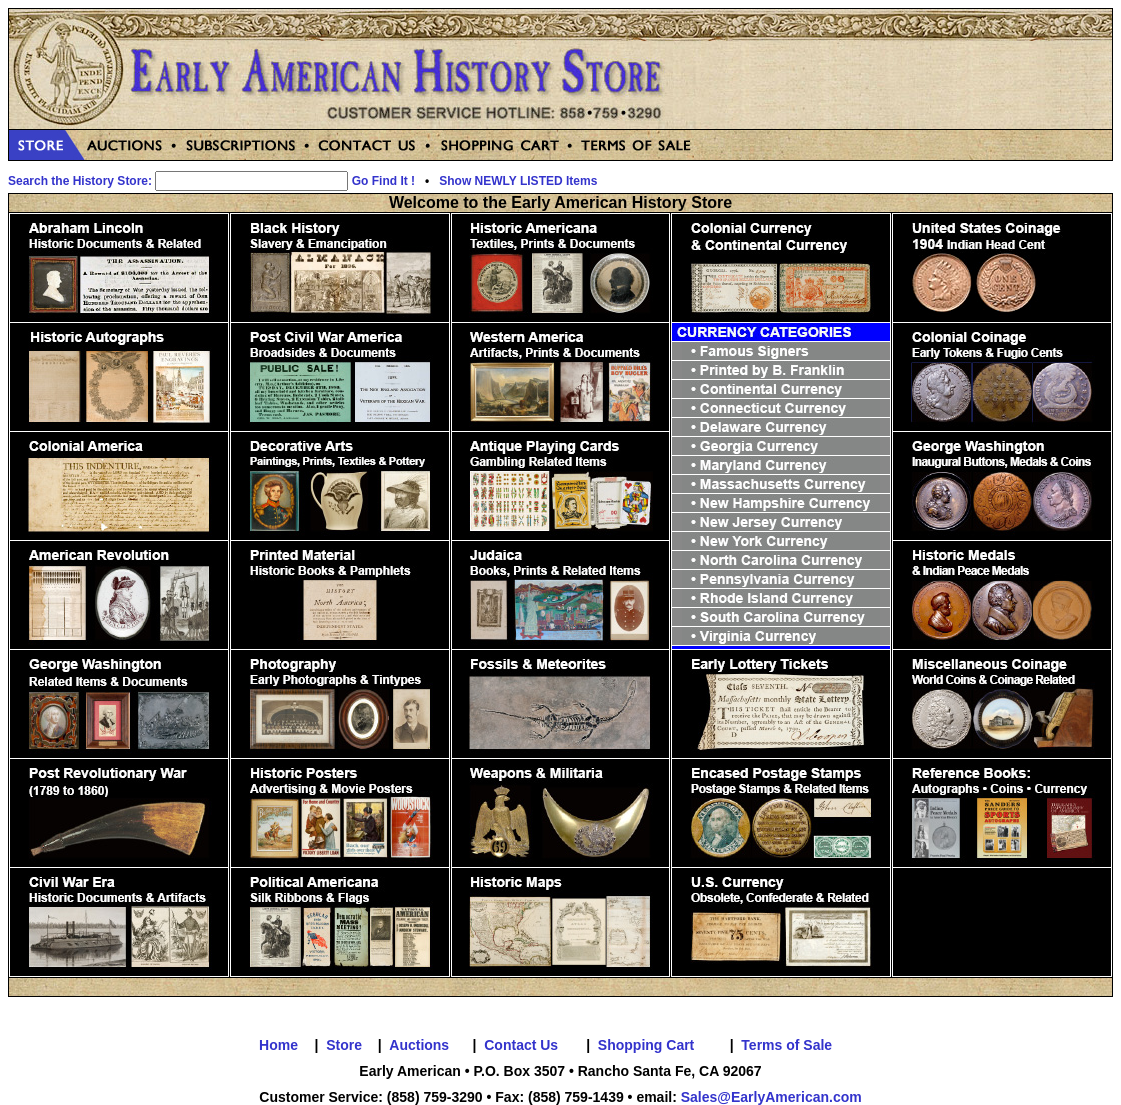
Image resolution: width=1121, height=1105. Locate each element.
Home (278, 1045)
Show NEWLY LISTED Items (518, 181)
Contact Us (521, 1045)
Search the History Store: (80, 181)
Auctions (419, 1045)
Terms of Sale (786, 1045)
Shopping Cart (646, 1045)
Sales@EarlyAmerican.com (771, 1097)
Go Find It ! (383, 181)
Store (344, 1045)
